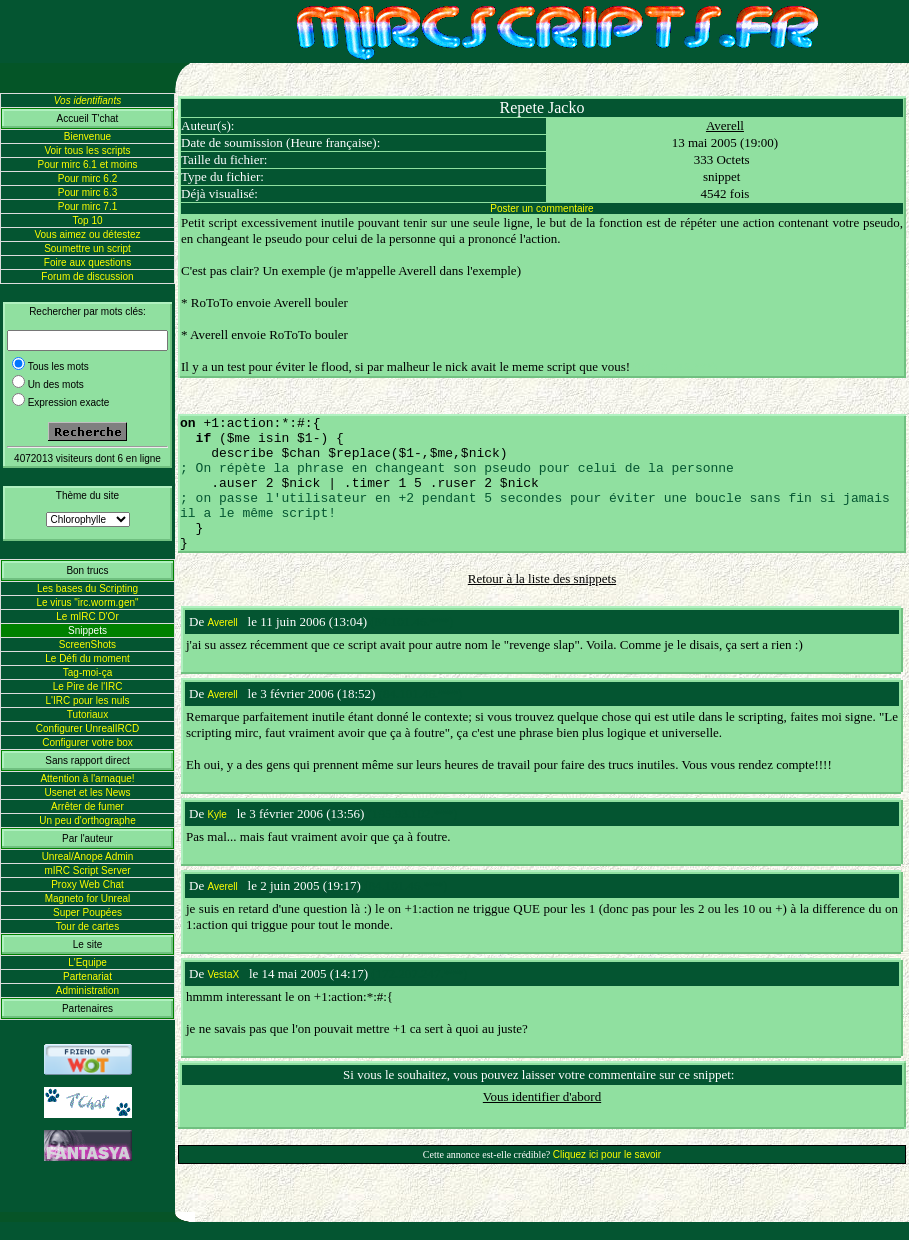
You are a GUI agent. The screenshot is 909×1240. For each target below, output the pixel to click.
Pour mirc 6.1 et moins (87, 164)
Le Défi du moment (87, 658)
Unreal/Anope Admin (88, 856)
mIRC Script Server (87, 870)
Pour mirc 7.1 (87, 206)
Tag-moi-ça (87, 672)
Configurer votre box (87, 742)
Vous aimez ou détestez (87, 234)
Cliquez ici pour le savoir (607, 1154)
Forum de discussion (87, 276)
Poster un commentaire (541, 208)
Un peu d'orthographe (87, 820)
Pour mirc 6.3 (87, 192)
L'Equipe (87, 962)
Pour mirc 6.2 (87, 178)
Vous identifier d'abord (542, 1096)
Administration (87, 990)
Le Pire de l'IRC (88, 686)
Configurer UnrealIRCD (87, 728)
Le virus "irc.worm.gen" (87, 602)
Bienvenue (87, 136)
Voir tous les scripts (87, 150)
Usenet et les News (87, 792)
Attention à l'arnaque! (87, 778)
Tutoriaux (87, 714)
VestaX (223, 974)
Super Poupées (87, 912)
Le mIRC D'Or (87, 616)
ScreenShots (87, 644)
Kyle (216, 814)
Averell (725, 125)
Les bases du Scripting (87, 588)
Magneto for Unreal (88, 898)
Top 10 (87, 220)
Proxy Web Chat (87, 884)
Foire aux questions (87, 262)
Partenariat (87, 976)
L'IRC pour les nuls (87, 700)
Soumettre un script (87, 248)
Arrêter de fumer (87, 806)
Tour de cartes (87, 926)
